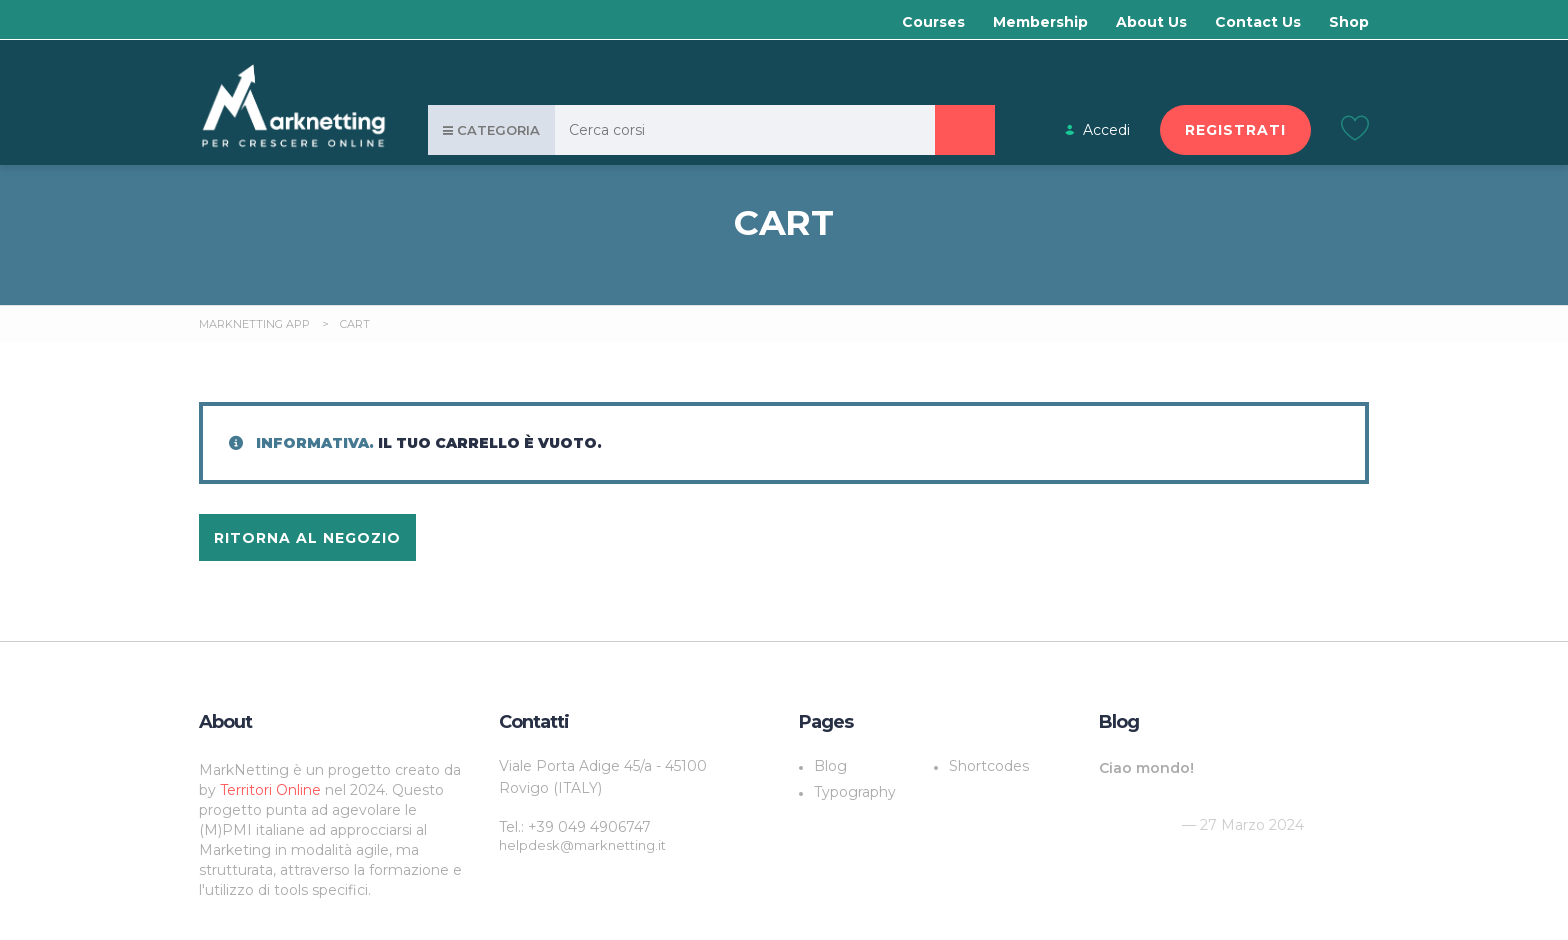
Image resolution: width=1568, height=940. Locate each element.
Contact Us (1258, 22)
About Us (1151, 22)
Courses (933, 22)
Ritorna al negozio (307, 538)
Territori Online (272, 790)
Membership (1040, 22)
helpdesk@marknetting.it (582, 845)
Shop (1349, 22)
